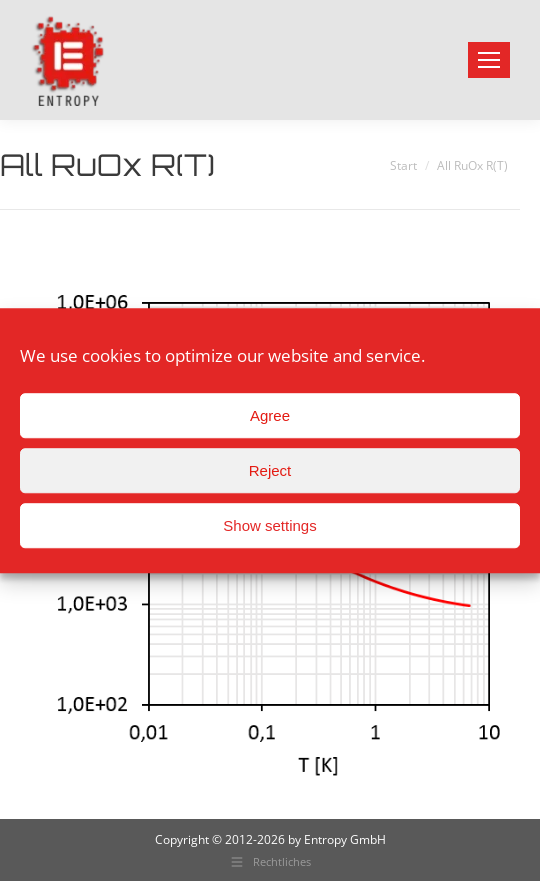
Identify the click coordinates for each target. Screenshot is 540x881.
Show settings (269, 525)
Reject (270, 470)
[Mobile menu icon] (489, 60)
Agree (270, 415)
